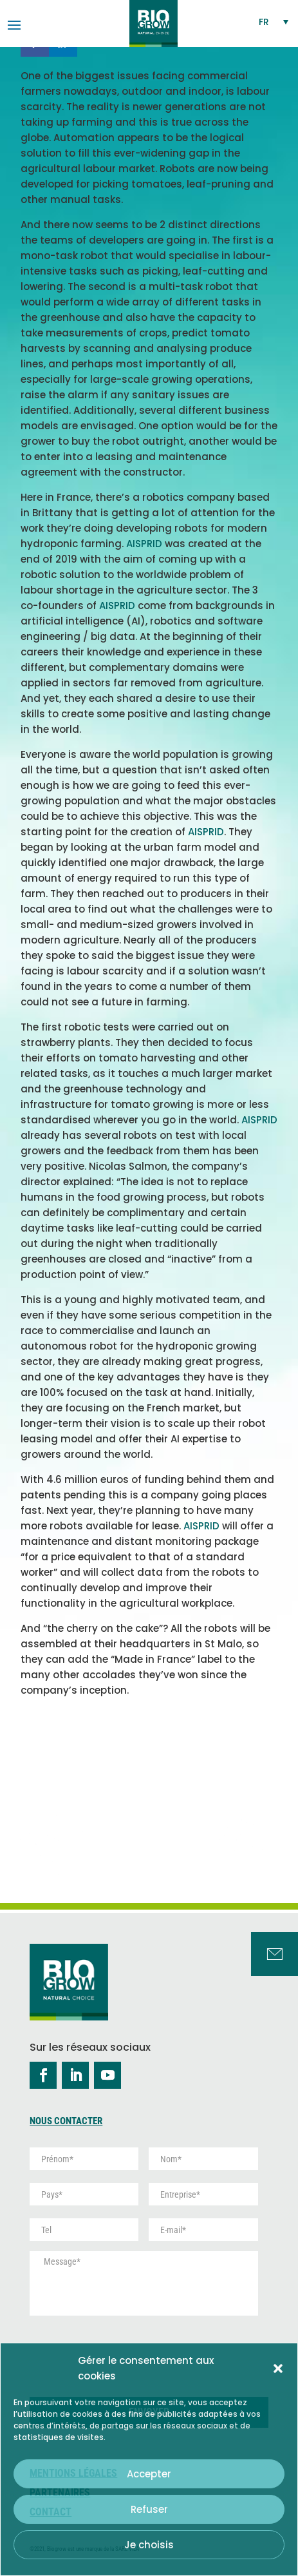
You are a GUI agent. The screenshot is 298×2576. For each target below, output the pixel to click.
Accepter (149, 2474)
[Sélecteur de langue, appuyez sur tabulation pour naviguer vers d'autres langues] (274, 21)
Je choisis (149, 2545)
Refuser (149, 2509)
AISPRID (144, 543)
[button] (278, 2368)
